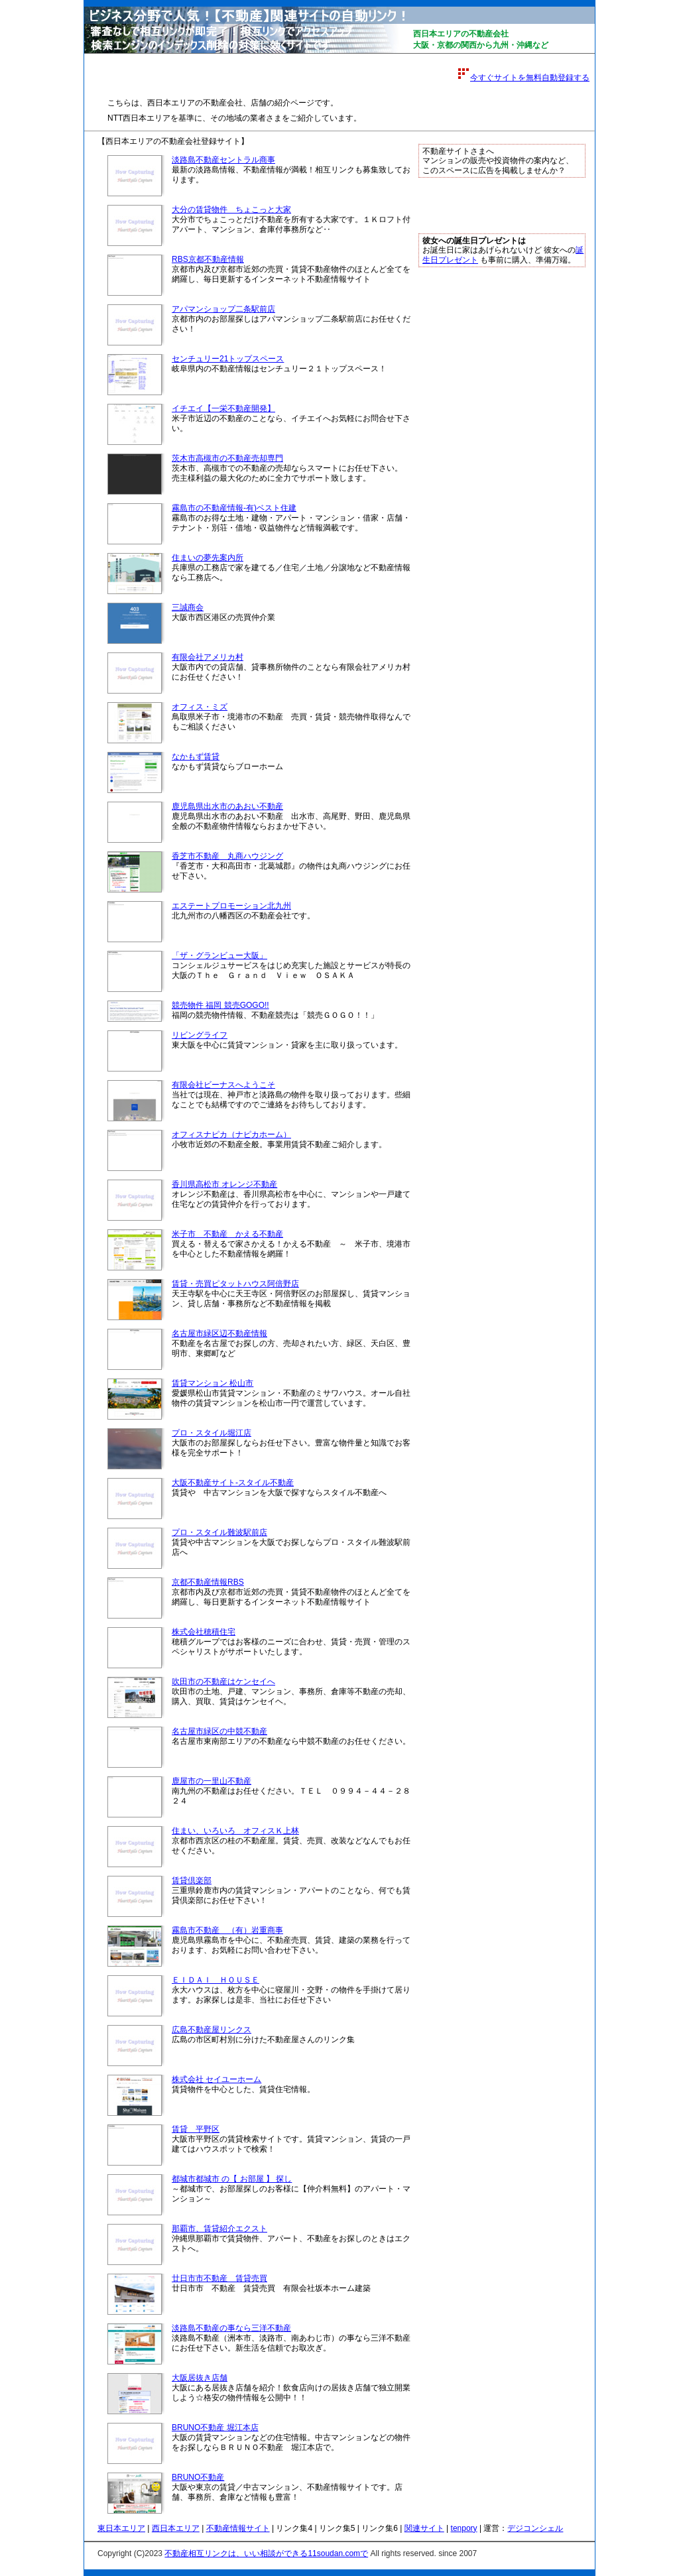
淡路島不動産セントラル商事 (223, 159)
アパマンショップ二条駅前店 (223, 309)
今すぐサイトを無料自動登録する (529, 77)
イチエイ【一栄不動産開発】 (223, 408)
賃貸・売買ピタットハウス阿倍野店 (235, 1283)
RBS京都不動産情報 (208, 259)
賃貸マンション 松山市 (212, 1383)
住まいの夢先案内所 (207, 557)
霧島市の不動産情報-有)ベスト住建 (234, 508)
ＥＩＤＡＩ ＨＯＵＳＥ (215, 1980)
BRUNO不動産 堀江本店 (215, 2427)
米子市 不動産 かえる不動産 (227, 1234)
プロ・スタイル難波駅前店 (219, 1532)
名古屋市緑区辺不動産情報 (219, 1333)
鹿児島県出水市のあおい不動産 (227, 806)
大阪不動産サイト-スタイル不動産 (233, 1482)
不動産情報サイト (238, 2528)
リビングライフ (199, 1035)
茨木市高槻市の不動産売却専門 (227, 458)
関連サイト (424, 2528)
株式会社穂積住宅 (203, 1631)
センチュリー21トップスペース (228, 358)
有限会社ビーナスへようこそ (223, 1084)
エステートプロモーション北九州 (231, 905)
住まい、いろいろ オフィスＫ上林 (235, 1830)
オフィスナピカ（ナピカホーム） (231, 1134)
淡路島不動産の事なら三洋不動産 (231, 2328)
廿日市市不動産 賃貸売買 (219, 2278)
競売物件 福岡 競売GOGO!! (220, 1005)
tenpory (464, 2528)
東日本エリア (121, 2528)
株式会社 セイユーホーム (216, 2079)
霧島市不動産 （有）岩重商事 (227, 1930)
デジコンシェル (535, 2528)
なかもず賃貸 (195, 756)
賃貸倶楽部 (192, 1880)
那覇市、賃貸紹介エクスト (219, 2228)
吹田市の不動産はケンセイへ (223, 1681)
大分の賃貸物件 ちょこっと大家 (231, 209)
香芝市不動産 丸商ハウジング (227, 856)
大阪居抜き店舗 (199, 2377)
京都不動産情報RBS (208, 1582)
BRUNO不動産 (198, 2477)
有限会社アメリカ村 (207, 657)
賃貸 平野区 (195, 2129)
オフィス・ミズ (199, 706)
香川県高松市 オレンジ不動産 (224, 1184)
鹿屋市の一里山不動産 (211, 1781)
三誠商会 (188, 607)
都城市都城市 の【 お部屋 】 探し (232, 2178)
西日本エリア (176, 2528)
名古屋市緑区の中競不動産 (219, 1731)
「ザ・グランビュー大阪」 (219, 955)
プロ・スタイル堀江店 (211, 1433)
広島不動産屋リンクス (211, 2029)
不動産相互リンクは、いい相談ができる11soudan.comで (266, 2553)
